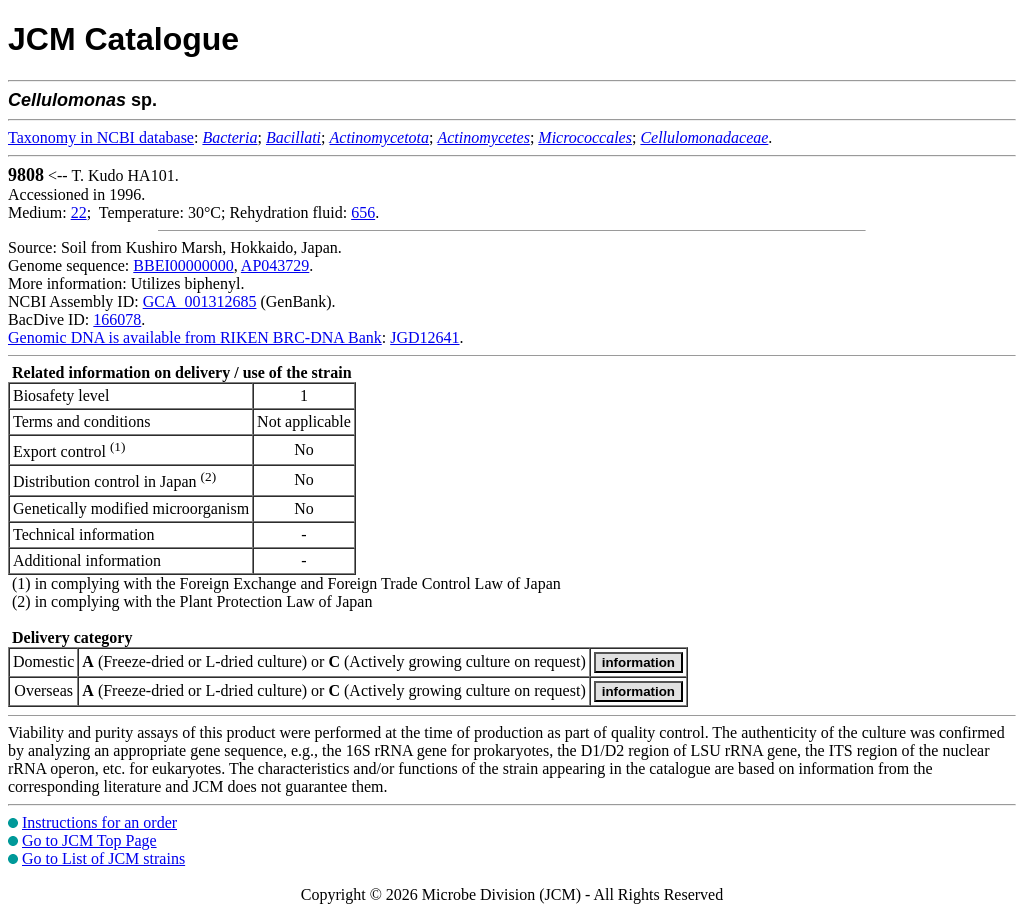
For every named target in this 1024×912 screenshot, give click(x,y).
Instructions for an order (99, 822)
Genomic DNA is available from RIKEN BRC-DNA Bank (195, 337)
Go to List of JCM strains (103, 858)
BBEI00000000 (183, 265)
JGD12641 (424, 337)
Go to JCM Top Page (89, 840)
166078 (117, 319)
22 (79, 212)
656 (363, 212)
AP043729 (275, 265)
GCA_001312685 (200, 301)
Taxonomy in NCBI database (101, 137)
